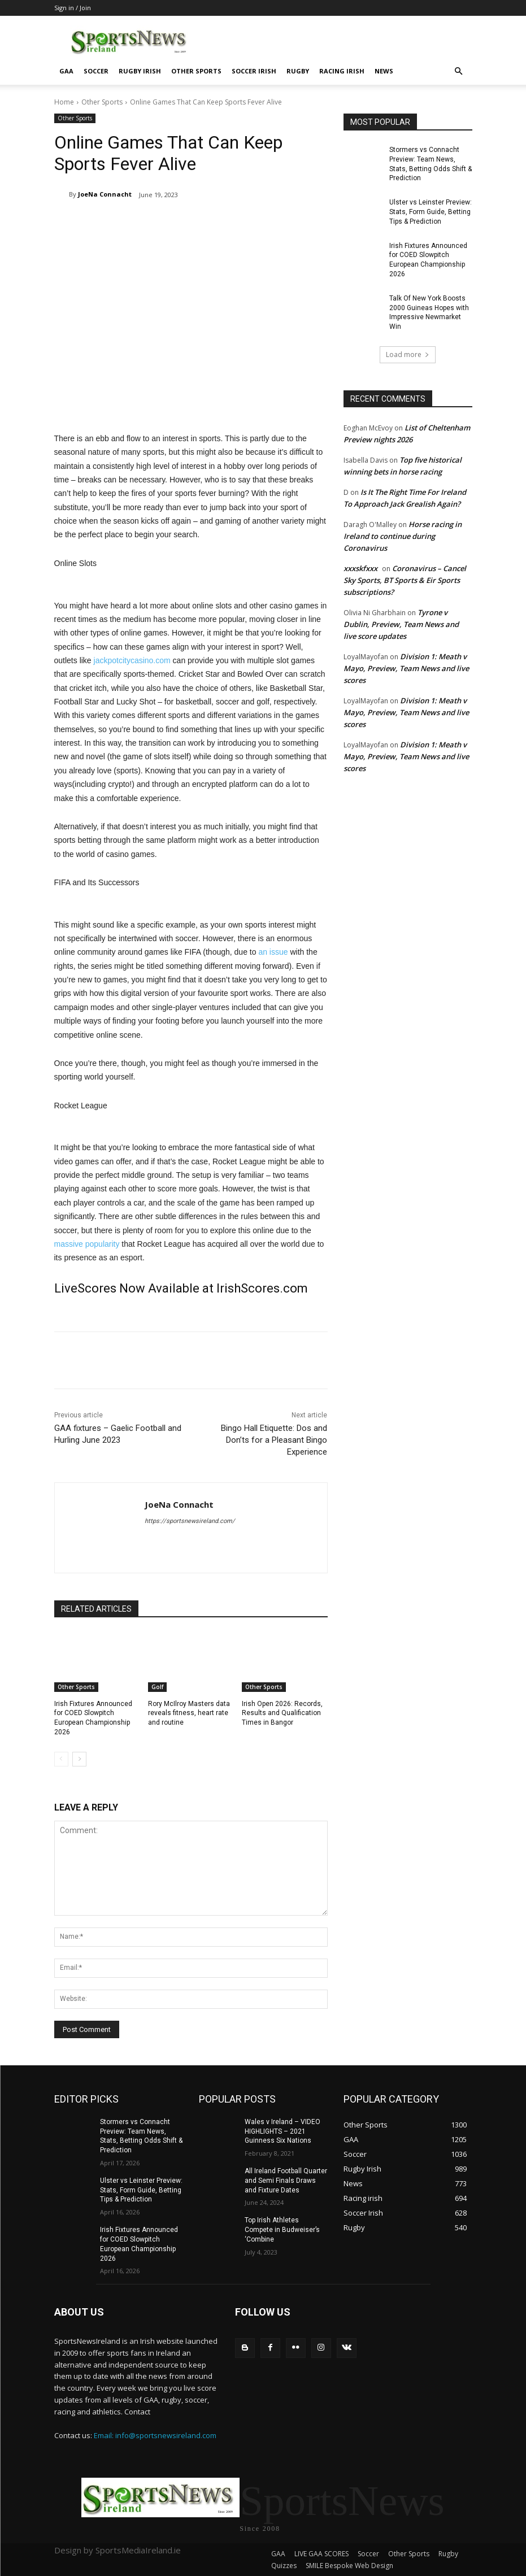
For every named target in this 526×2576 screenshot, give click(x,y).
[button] (458, 71)
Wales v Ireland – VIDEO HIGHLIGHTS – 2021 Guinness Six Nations (282, 2131)
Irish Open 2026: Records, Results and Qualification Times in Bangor (282, 1713)
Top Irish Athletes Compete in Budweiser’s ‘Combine (282, 2229)
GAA (66, 71)
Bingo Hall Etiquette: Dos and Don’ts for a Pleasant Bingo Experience (274, 1440)
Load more (407, 354)
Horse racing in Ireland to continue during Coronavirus (403, 536)
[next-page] (79, 1759)
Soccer (96, 71)
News (384, 71)
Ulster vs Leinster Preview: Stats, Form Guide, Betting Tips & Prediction (430, 211)
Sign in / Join (72, 7)
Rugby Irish (140, 71)
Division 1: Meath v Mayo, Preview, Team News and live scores (406, 668)
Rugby (297, 71)
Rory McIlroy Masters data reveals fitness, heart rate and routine (189, 1713)
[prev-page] (61, 1759)
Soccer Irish (254, 71)
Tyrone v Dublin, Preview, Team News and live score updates (401, 624)
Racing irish (341, 71)
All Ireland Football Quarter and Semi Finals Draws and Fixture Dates (286, 2180)
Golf (157, 1687)
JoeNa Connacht (105, 194)
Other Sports (196, 71)
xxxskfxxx (360, 568)
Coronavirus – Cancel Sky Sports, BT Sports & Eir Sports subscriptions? (405, 580)
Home (64, 102)
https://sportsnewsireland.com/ (190, 1521)
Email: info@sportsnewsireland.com (155, 2435)
